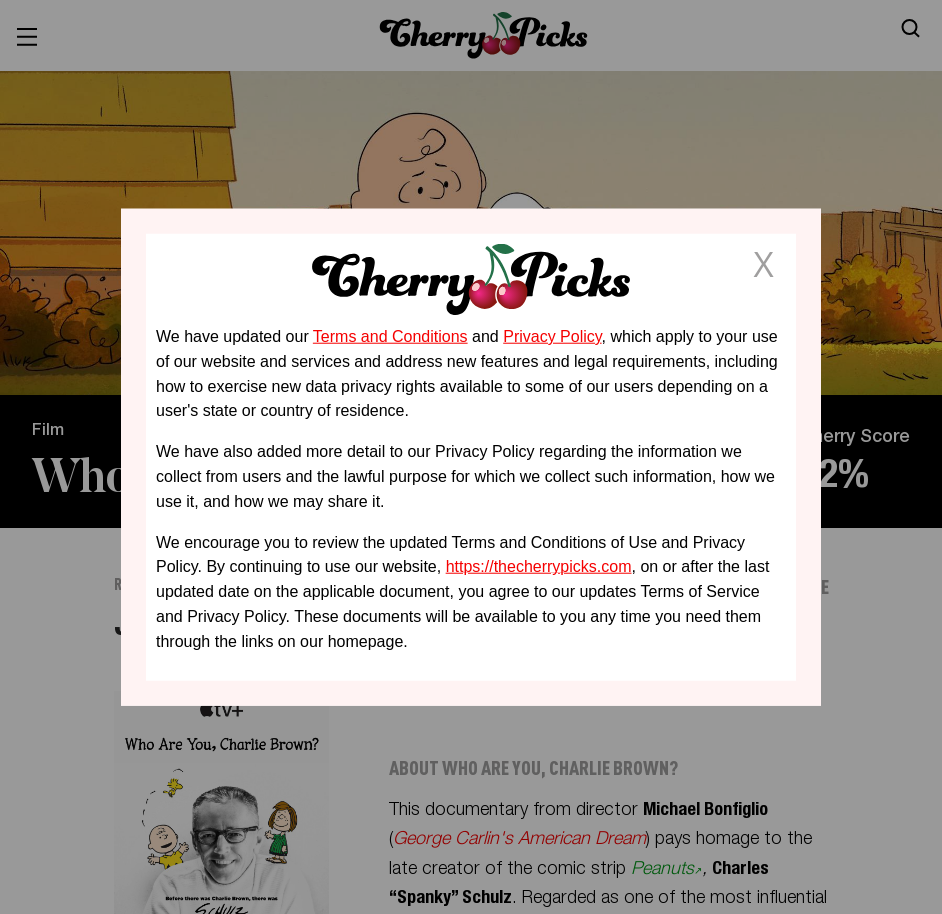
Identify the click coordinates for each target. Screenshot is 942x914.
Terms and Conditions (390, 336)
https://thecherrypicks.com (539, 566)
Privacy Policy (552, 336)
